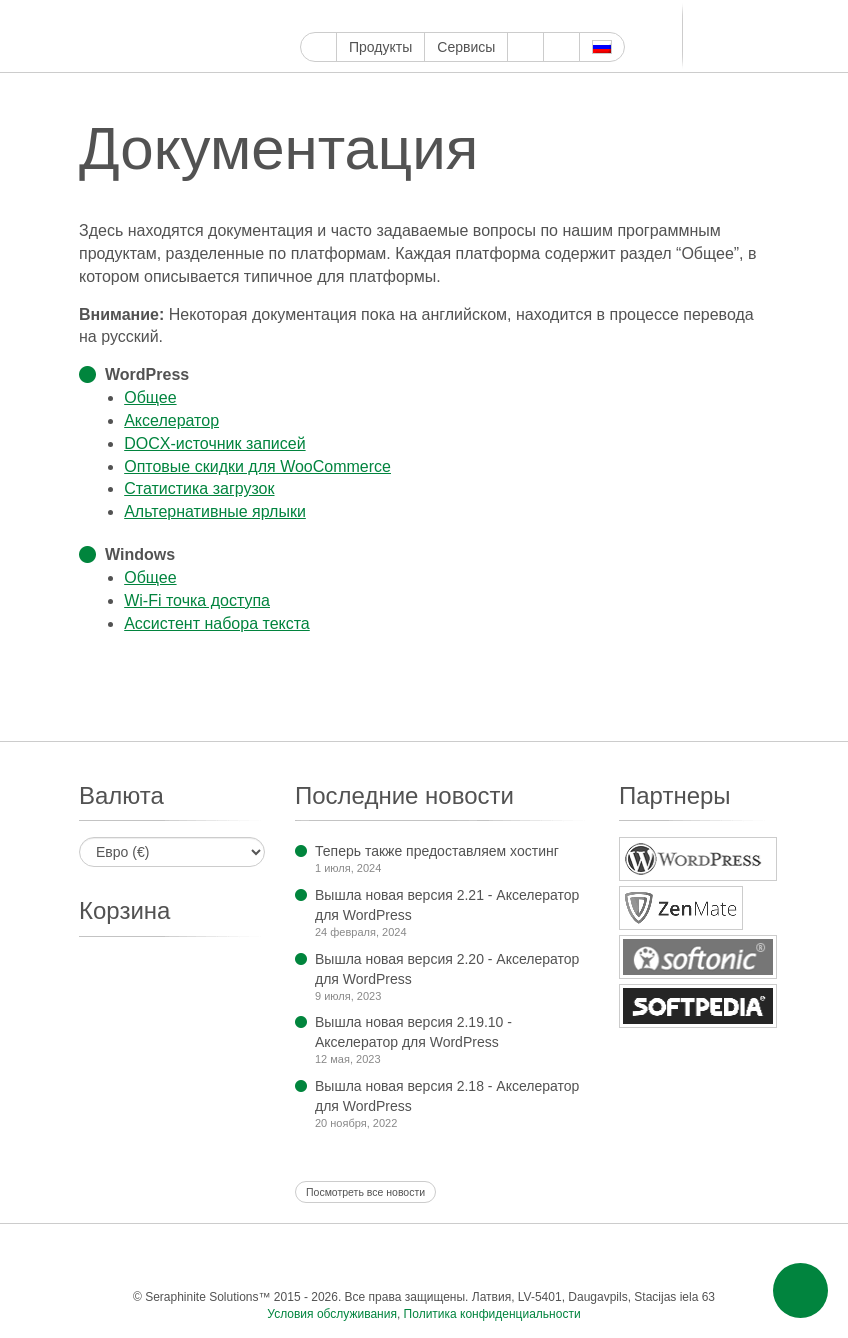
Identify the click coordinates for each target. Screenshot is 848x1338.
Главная (318, 47)
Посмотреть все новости (365, 1192)
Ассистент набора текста (217, 623)
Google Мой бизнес (311, 16)
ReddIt (495, 16)
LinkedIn (541, 16)
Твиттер (357, 16)
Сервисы (466, 47)
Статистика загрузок (199, 488)
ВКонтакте (587, 16)
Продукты (380, 47)
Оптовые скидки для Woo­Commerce (257, 466)
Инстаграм (403, 16)
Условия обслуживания (332, 1314)
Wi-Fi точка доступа (197, 600)
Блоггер (518, 16)
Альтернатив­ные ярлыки (215, 511)
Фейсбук (334, 16)
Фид (701, 1256)
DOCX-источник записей (214, 443)
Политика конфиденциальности (492, 1314)
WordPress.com (472, 16)
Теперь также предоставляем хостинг (437, 851)
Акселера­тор (171, 420)
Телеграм (564, 16)
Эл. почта (741, 1256)
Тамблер (449, 16)
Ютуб (380, 16)
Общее (150, 397)
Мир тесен (610, 16)
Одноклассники (661, 1256)
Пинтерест (426, 16)
